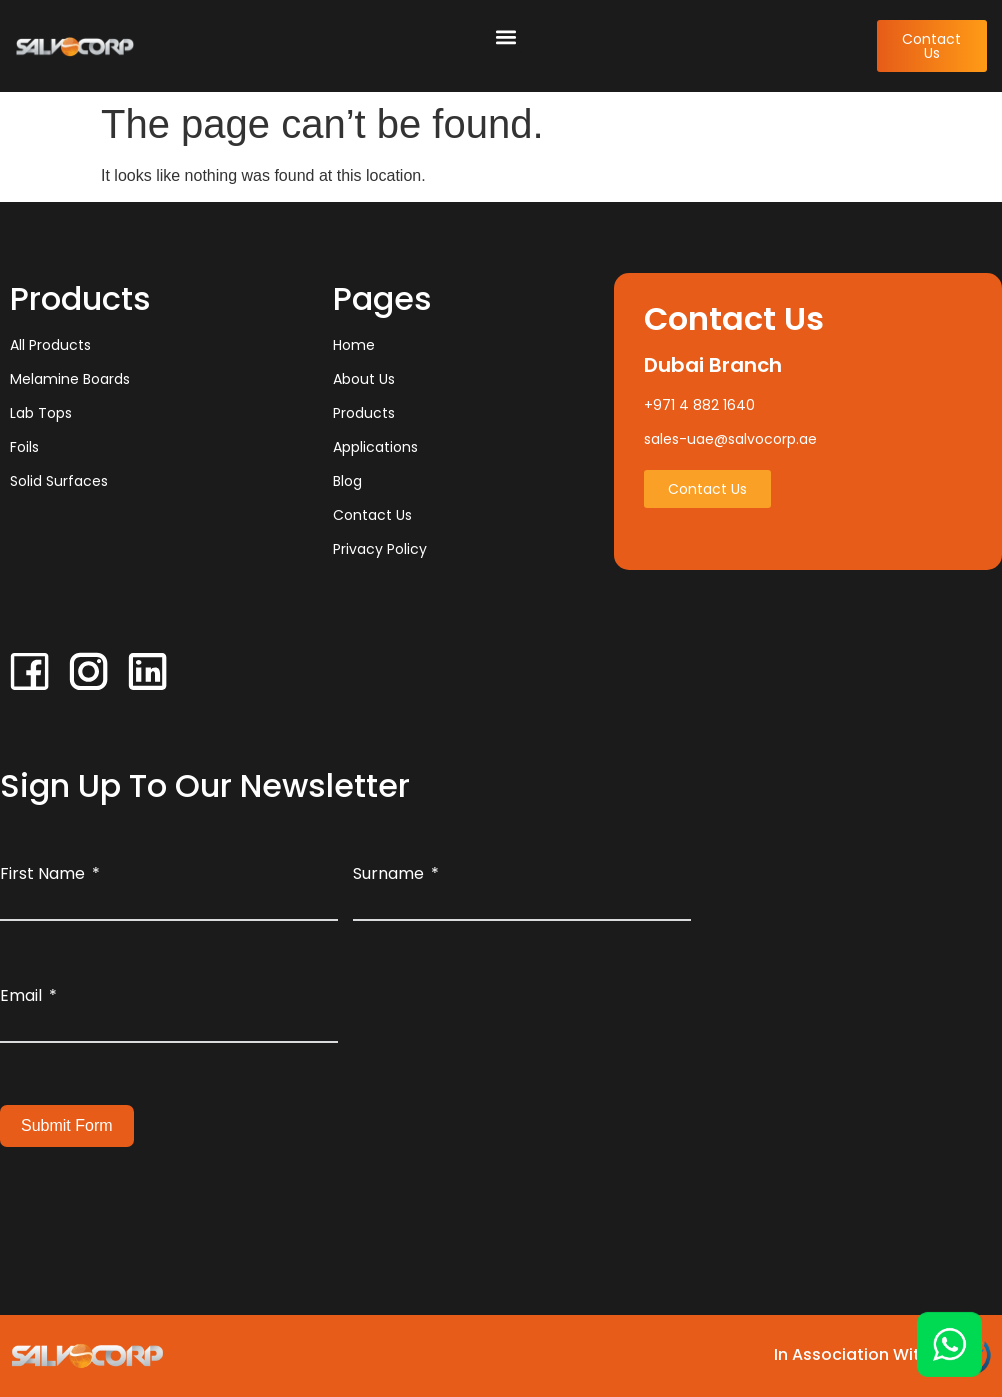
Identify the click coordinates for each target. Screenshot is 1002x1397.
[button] (506, 36)
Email (21, 995)
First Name (42, 873)
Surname (388, 873)
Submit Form (67, 1125)
